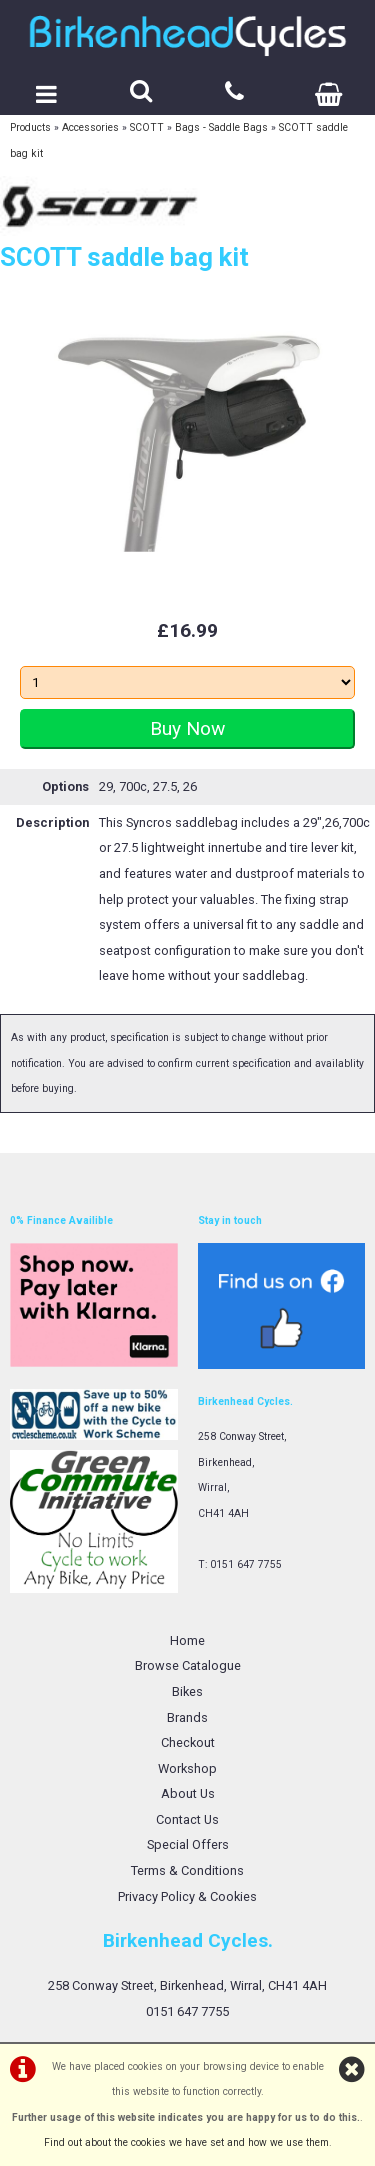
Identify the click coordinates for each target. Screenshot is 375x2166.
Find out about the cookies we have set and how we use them (186, 2142)
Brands (187, 1717)
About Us (188, 1793)
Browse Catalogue (188, 1665)
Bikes (187, 1691)
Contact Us (187, 1819)
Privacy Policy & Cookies (187, 1896)
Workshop (187, 1768)
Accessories (90, 127)
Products (30, 127)
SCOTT (147, 127)
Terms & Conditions (187, 1870)
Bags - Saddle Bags (221, 127)
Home (187, 1640)
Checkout (188, 1742)
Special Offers (188, 1844)
